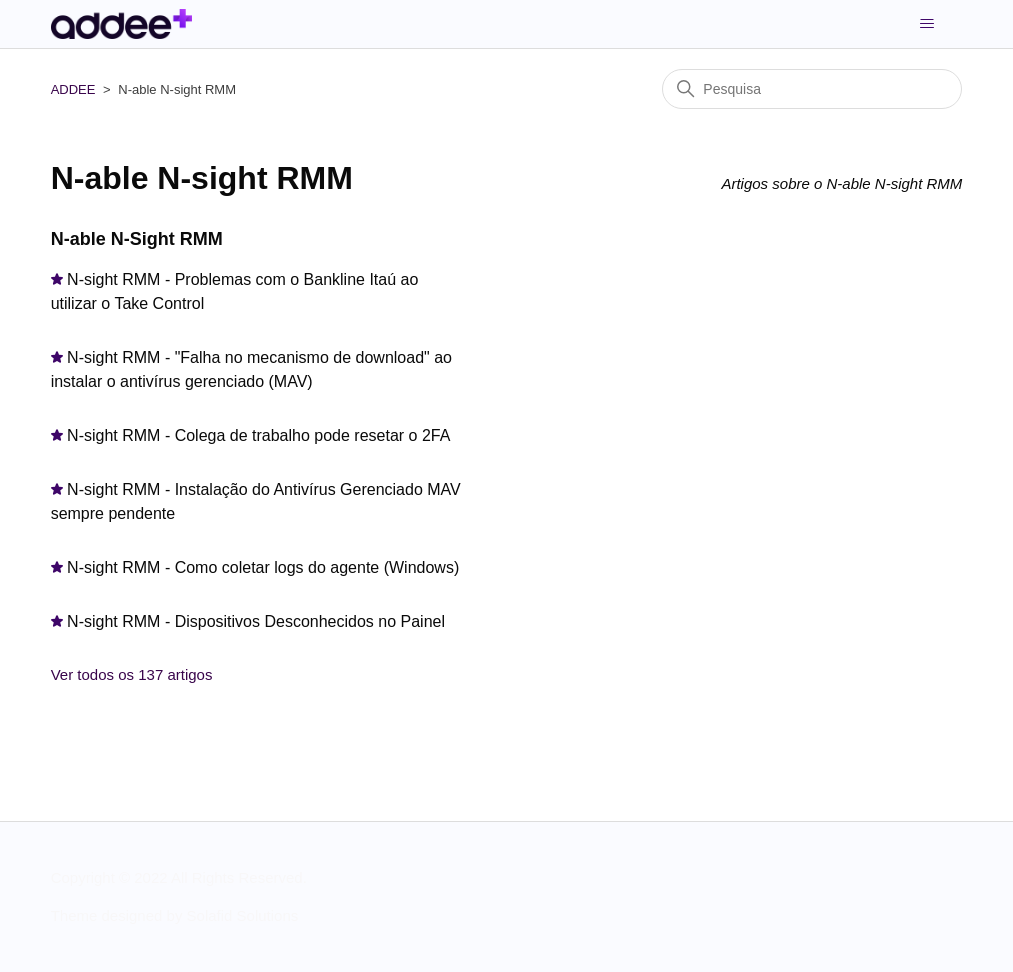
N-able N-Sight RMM (137, 239)
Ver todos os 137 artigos (132, 674)
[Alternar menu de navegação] (926, 24)
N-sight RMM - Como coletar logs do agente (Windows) (263, 567)
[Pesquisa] (812, 89)
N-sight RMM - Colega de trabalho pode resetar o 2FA (258, 435)
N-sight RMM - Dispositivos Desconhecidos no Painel (256, 621)
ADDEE (73, 89)
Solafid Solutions (243, 915)
